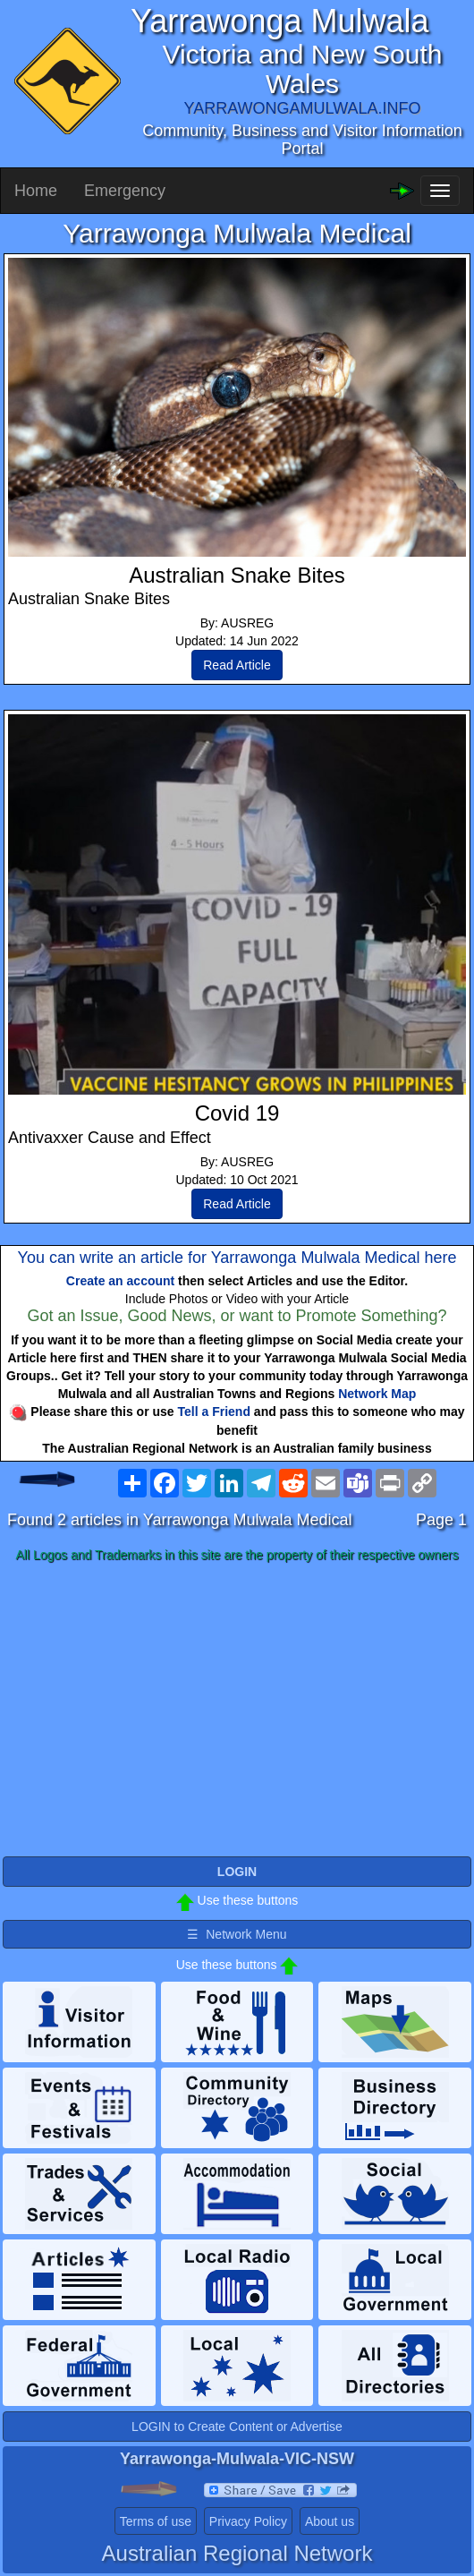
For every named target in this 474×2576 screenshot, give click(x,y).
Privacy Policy (248, 2521)
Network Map (377, 1393)
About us (329, 2521)
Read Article (236, 665)
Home (35, 191)
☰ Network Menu (236, 1934)
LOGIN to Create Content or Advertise (237, 2426)
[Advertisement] (237, 1710)
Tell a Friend (214, 1411)
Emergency (124, 191)
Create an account (120, 1281)
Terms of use (155, 2521)
